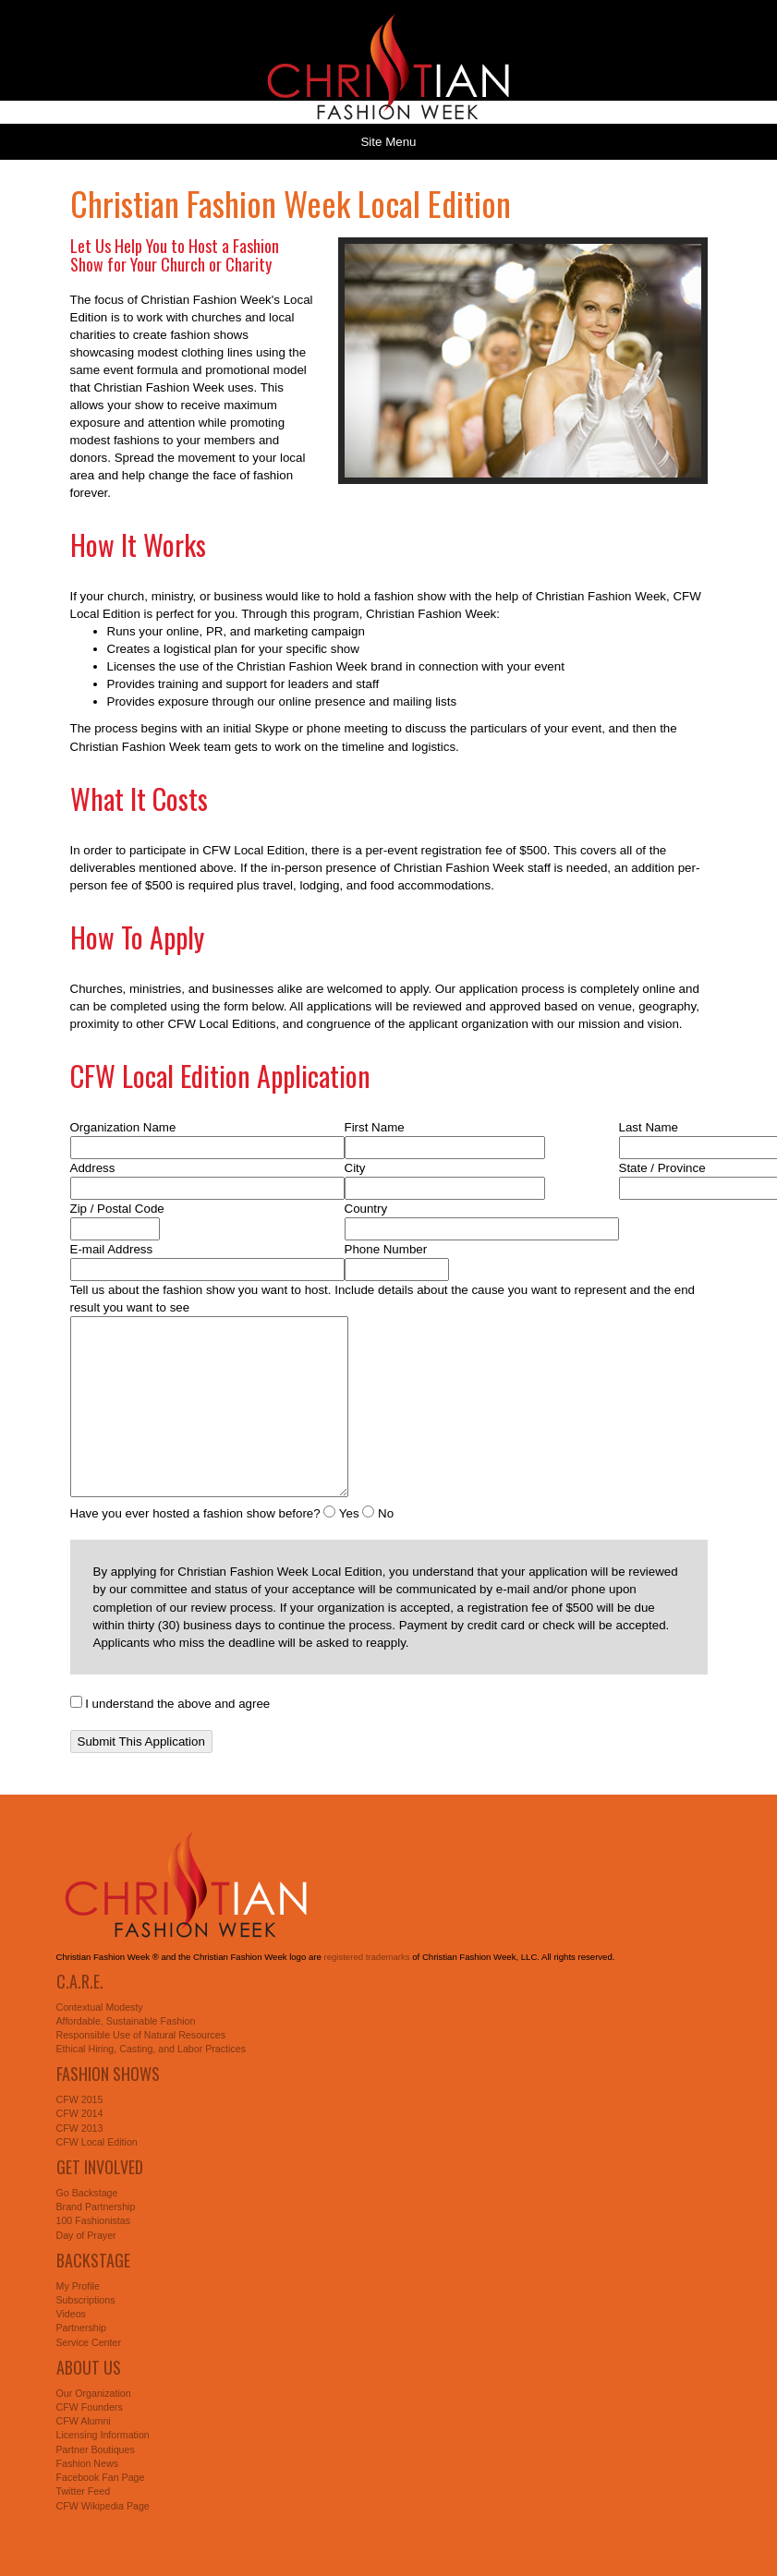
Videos (71, 2313)
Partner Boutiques (95, 2449)
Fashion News (87, 2463)
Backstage (93, 2260)
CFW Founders (89, 2407)
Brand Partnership (96, 2206)
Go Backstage (87, 2192)
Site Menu (388, 142)
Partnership (81, 2327)
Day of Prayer (86, 2235)
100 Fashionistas (93, 2220)
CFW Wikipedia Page (103, 2505)
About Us (88, 2367)
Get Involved (99, 2167)
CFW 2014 (79, 2113)
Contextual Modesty (99, 2007)
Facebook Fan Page (100, 2477)
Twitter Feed (83, 2491)
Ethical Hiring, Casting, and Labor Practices (151, 2048)
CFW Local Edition (97, 2141)
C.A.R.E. (79, 1981)
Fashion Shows (108, 2074)
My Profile (78, 2286)
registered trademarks (366, 1957)
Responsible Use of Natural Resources (141, 2034)
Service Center (88, 2342)
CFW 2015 (79, 2099)
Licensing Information (103, 2434)
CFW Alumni (83, 2420)
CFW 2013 (79, 2128)
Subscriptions (85, 2299)
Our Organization (93, 2393)
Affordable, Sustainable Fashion (126, 2020)
